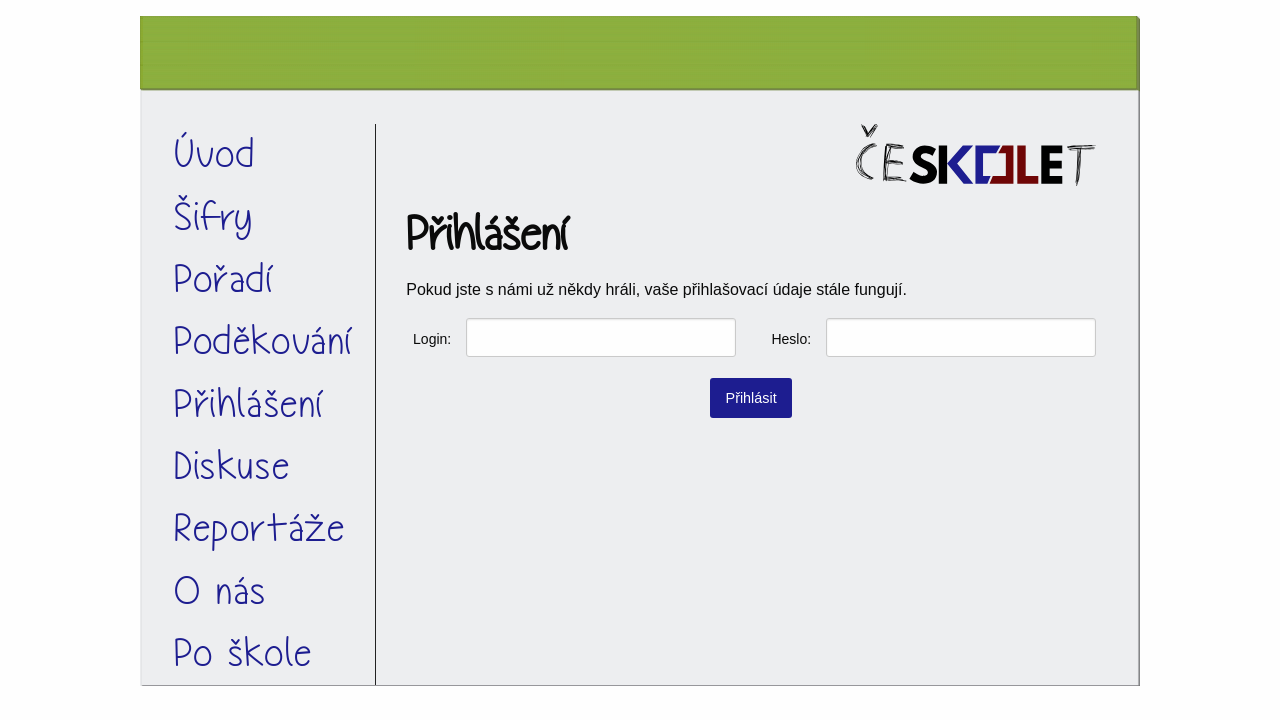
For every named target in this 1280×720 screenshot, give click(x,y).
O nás (220, 591)
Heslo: (791, 339)
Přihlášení (250, 404)
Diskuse (232, 466)
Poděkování (264, 341)
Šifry (214, 217)
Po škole (243, 653)
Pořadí (225, 279)
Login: (432, 339)
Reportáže (259, 528)
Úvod (214, 154)
